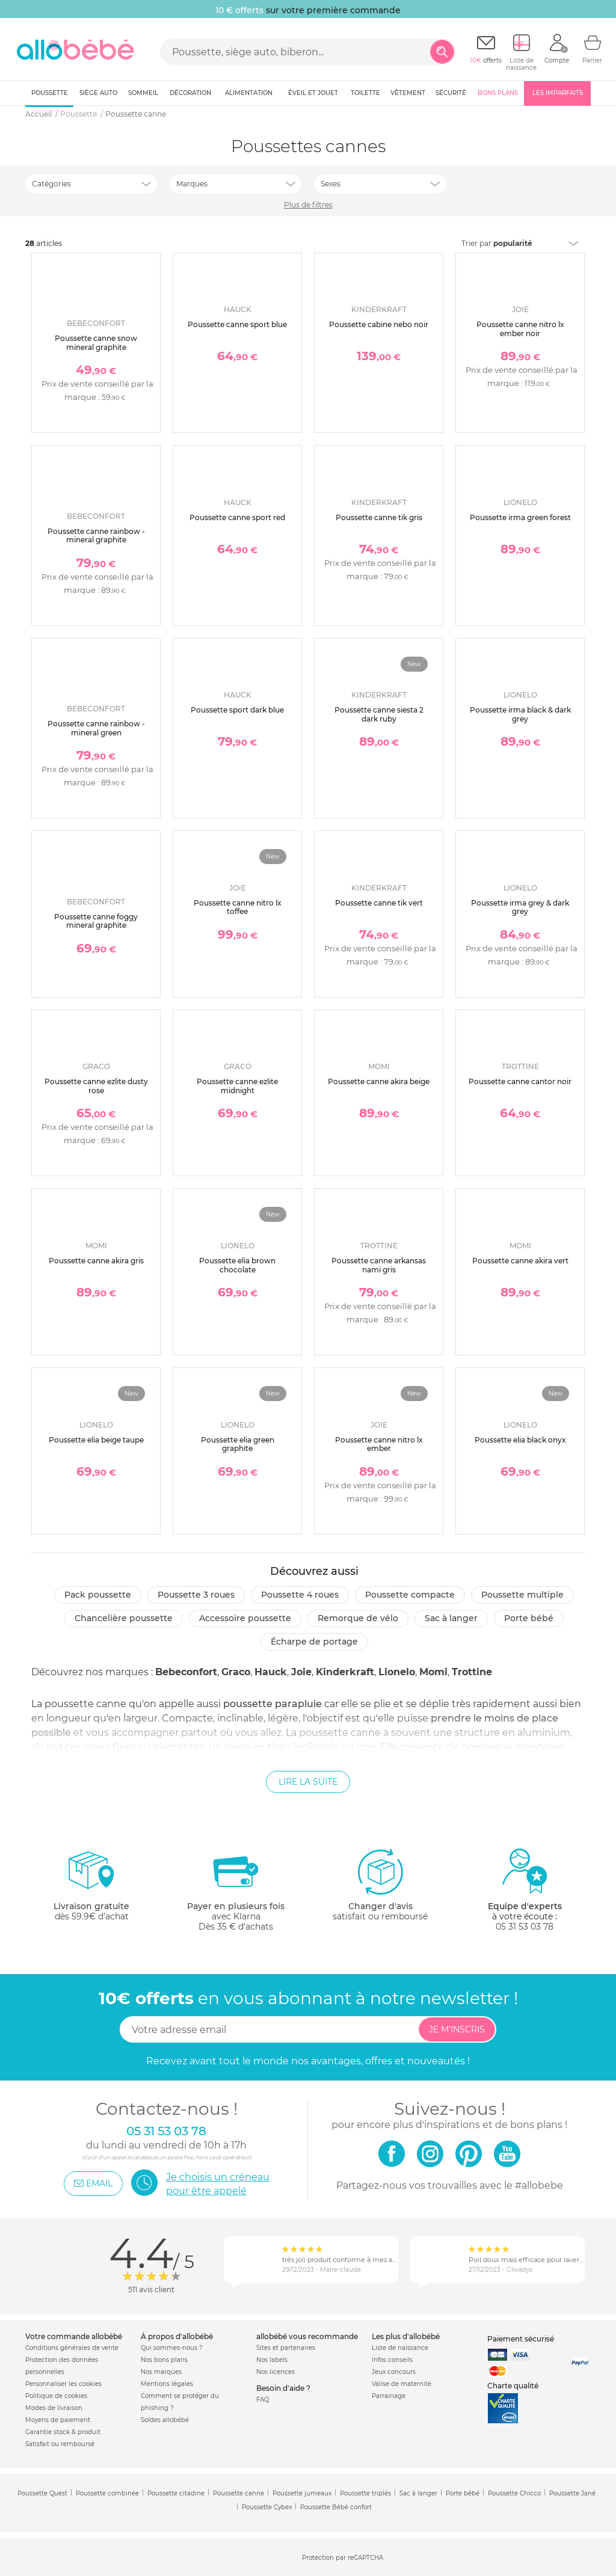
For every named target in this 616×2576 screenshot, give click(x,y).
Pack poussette (97, 1594)
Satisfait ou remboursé (59, 2444)
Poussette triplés (365, 2493)
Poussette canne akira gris (96, 1260)
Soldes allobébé (165, 2420)
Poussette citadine (176, 2493)
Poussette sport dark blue (237, 709)
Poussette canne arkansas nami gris (378, 1265)
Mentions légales (167, 2384)
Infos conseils (392, 2360)
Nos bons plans (164, 2360)
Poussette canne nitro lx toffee (238, 907)
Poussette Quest (42, 2493)
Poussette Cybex (267, 2507)
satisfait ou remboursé (380, 1884)
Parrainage (388, 2396)
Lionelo (396, 1672)
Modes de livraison (53, 2408)
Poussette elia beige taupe (96, 1439)
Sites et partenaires (285, 2348)
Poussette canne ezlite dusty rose (96, 1085)
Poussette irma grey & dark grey (520, 907)
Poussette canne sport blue (237, 324)
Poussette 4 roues (300, 1594)
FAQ (262, 2399)
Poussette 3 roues (196, 1594)
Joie (301, 1672)
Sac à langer (451, 1618)
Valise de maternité (401, 2384)
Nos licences (275, 2372)
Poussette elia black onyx (520, 1439)
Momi (433, 1672)
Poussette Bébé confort (336, 2507)
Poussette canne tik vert (379, 902)
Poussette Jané (572, 2493)
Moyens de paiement (57, 2420)
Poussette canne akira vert (520, 1260)
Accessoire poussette (245, 1618)
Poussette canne (238, 2493)
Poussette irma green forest (520, 517)
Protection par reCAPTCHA (342, 2558)
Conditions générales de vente (72, 2348)
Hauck (270, 1672)
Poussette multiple (522, 1594)
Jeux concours (394, 2372)
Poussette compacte (410, 1594)
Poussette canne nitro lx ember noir (520, 328)
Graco (235, 1672)
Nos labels (272, 2360)
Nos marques (161, 2372)
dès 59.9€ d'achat (91, 1889)
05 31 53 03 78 (524, 1926)
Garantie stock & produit (62, 2432)
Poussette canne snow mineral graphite (96, 342)
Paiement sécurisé (520, 2338)
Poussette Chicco (514, 2493)
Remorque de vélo (358, 1618)
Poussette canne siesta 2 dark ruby (379, 714)
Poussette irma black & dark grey (520, 714)
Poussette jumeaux (302, 2493)
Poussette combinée (107, 2493)
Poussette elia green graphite (237, 1444)
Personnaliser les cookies (63, 2384)
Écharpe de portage (314, 1641)
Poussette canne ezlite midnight (237, 1085)
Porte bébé (528, 1618)
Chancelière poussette (124, 1618)
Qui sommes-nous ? (172, 2348)
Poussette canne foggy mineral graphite (96, 921)
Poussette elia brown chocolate (237, 1265)
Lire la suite (308, 1781)
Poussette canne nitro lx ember (379, 1444)
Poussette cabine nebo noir (378, 324)
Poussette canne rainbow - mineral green (96, 728)
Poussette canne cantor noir (520, 1081)
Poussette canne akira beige (379, 1081)
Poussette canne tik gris (379, 517)
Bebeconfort (186, 1672)
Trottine (472, 1672)
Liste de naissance (400, 2348)
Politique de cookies (56, 2396)
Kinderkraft (345, 1672)
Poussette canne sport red (237, 517)
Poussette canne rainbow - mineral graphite (96, 535)
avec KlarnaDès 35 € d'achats (236, 1889)
